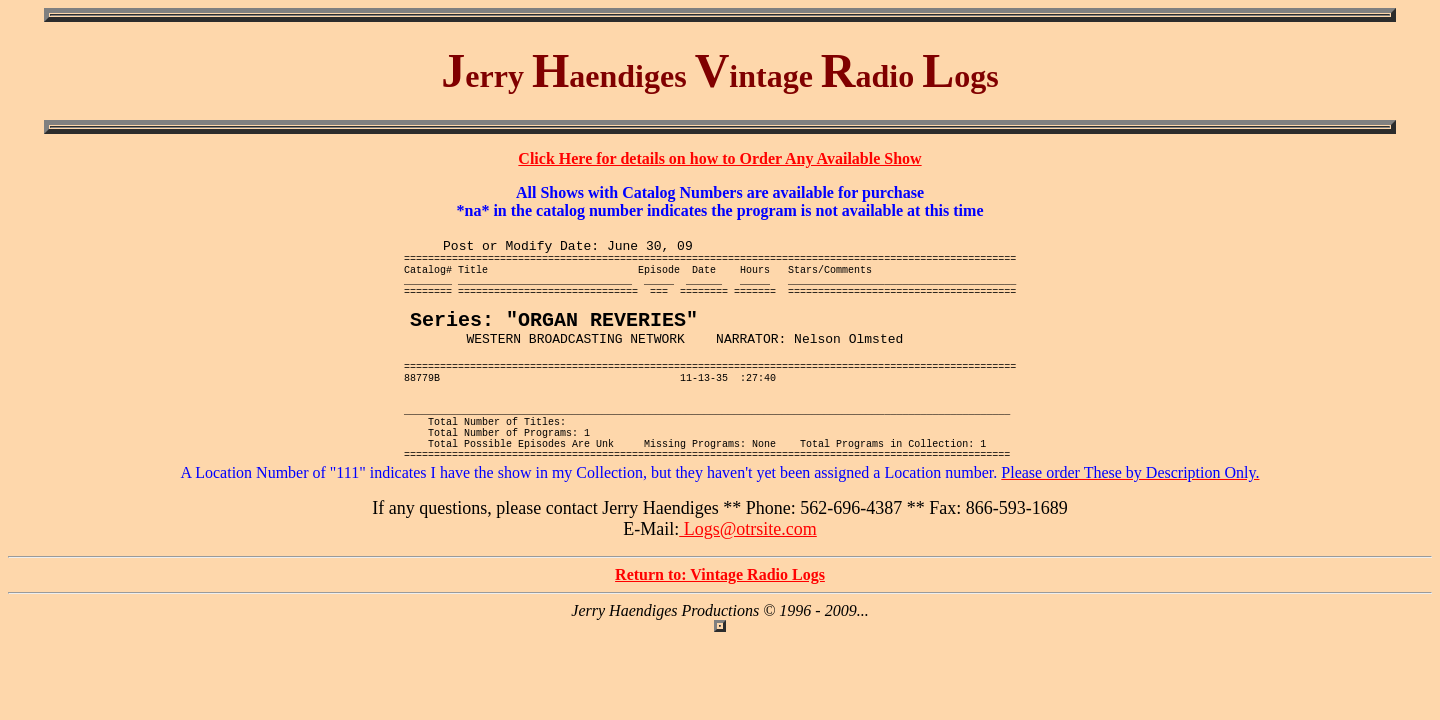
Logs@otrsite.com (748, 584)
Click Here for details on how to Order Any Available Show (719, 158)
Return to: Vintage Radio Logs (720, 629)
